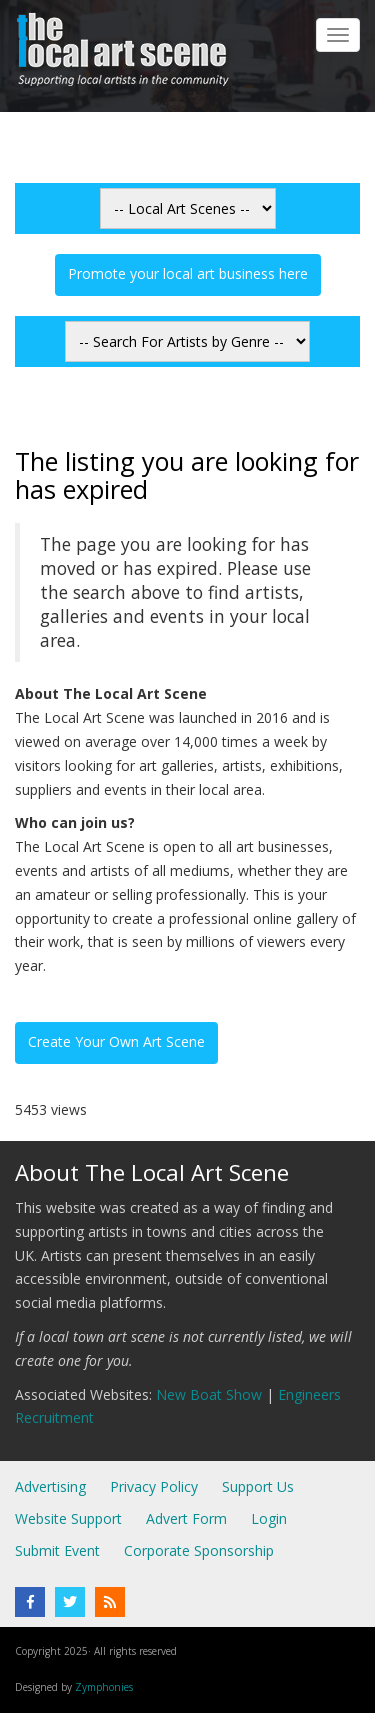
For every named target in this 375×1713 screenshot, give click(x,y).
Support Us (258, 1486)
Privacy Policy (154, 1486)
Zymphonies (104, 1687)
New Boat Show (209, 1394)
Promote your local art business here (188, 273)
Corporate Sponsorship (199, 1550)
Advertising (50, 1486)
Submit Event (57, 1550)
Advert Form (186, 1518)
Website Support (68, 1518)
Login (269, 1518)
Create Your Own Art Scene (116, 1041)
